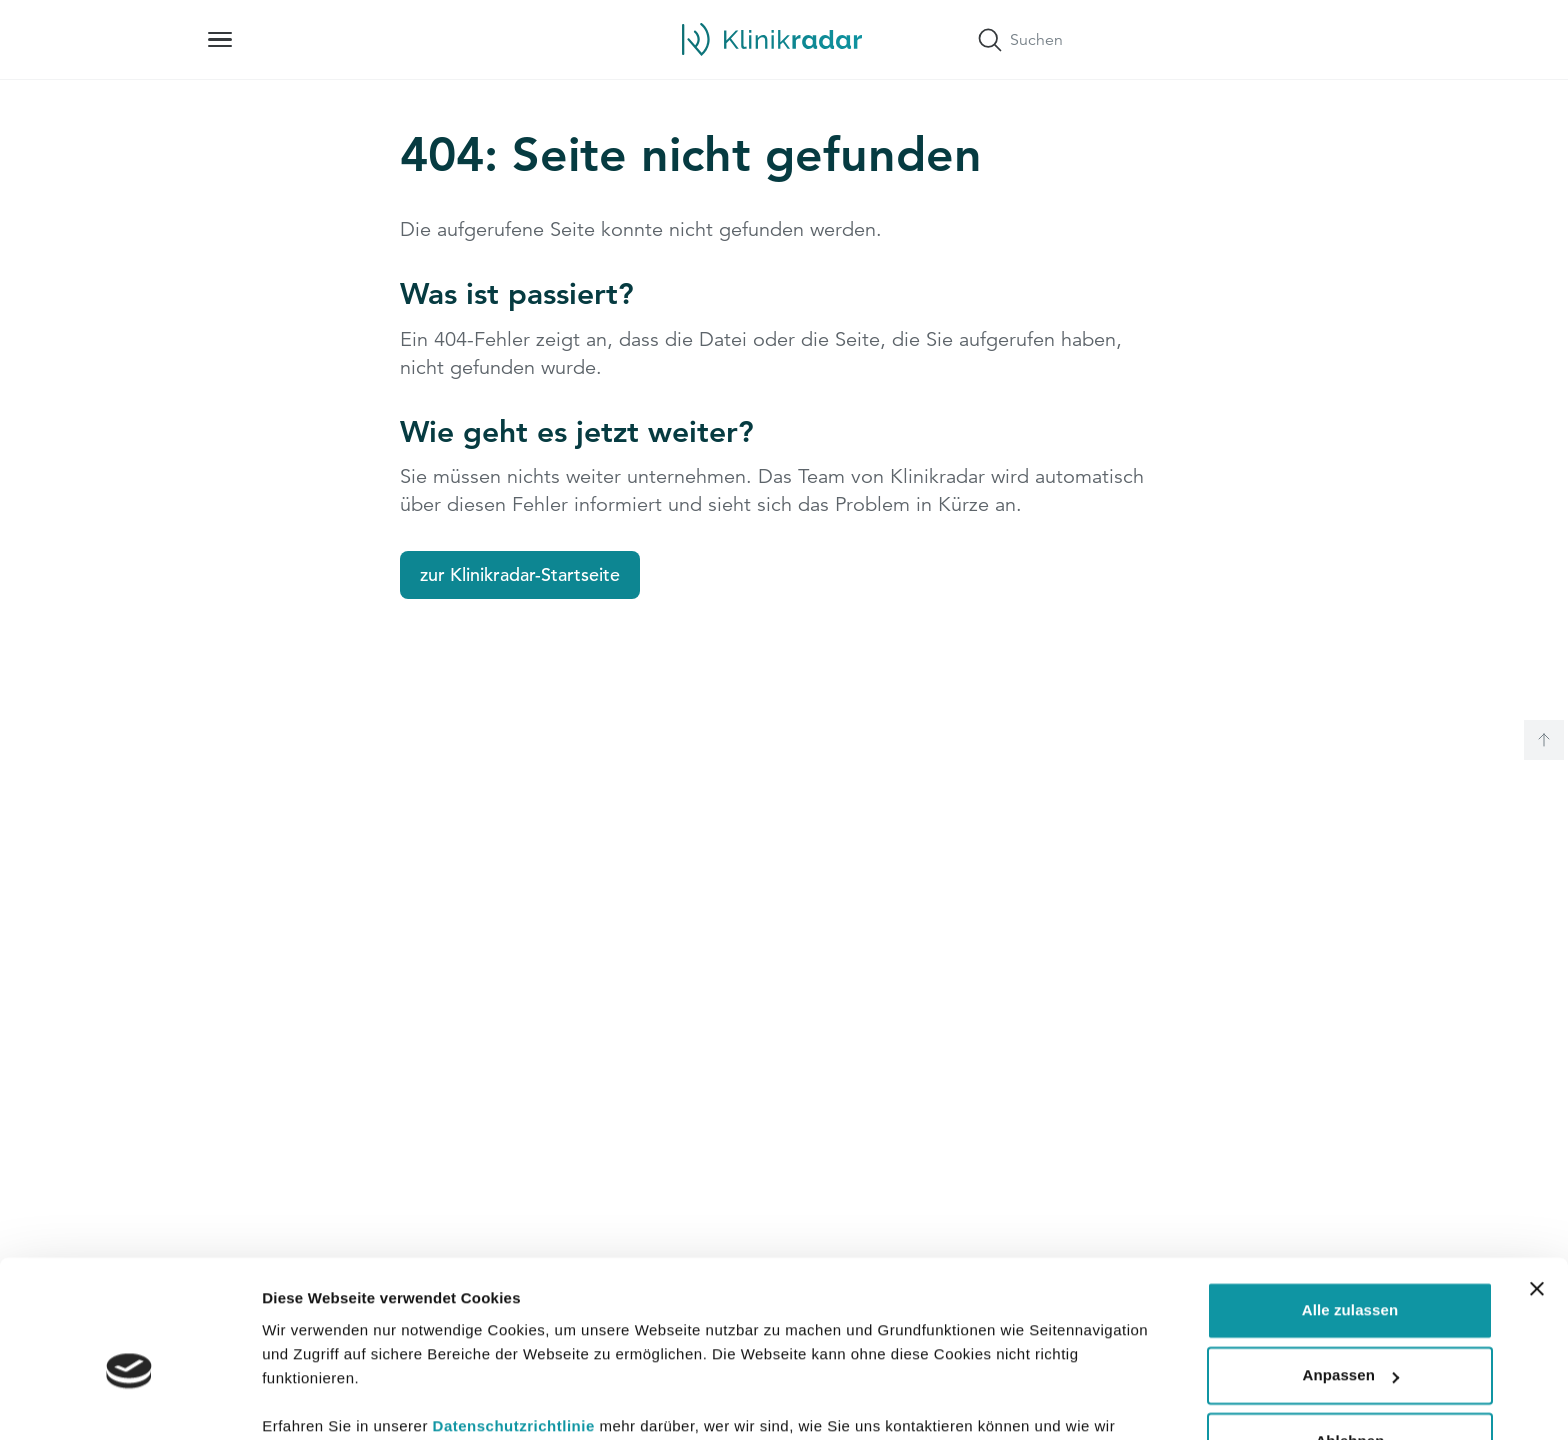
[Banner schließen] (1537, 1184)
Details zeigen (312, 1400)
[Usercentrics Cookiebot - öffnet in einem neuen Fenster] (129, 1401)
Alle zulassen (1350, 1205)
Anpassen (1351, 1270)
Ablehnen (1349, 1336)
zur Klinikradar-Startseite (520, 574)
